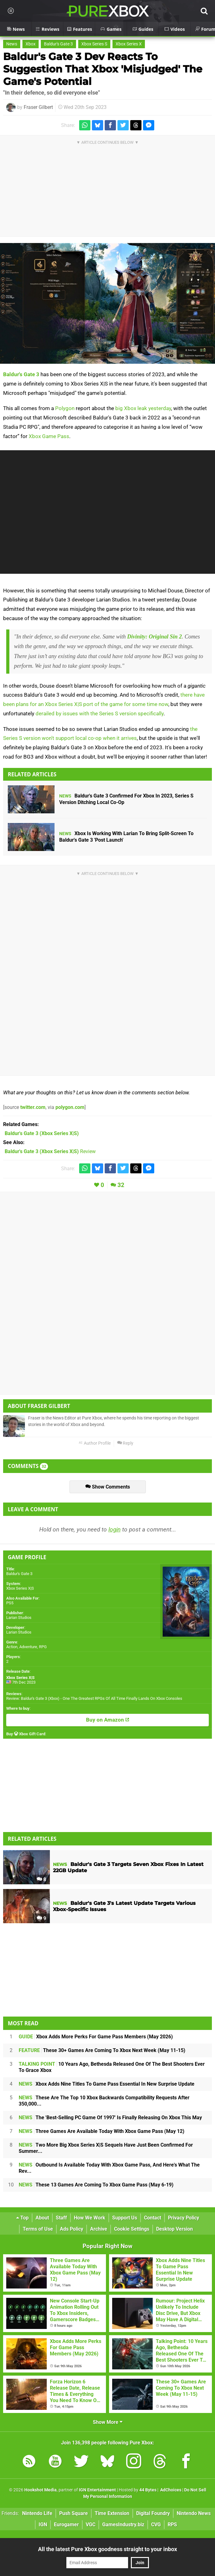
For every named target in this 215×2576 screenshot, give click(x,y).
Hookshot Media (40, 2490)
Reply (125, 1443)
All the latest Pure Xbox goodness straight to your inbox (107, 2549)
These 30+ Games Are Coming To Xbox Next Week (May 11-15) (102, 2050)
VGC (90, 2524)
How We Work (89, 2218)
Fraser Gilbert (38, 107)
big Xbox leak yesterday (143, 408)
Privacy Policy (183, 2218)
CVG (156, 2524)
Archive (98, 2229)
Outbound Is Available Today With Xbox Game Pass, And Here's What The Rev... (109, 2168)
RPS (172, 2524)
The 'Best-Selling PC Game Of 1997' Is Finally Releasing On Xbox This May (110, 2117)
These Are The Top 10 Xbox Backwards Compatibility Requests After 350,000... (104, 2101)
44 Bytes (147, 2490)
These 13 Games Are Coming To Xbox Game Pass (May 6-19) (96, 2185)
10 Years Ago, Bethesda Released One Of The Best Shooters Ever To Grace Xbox (112, 2067)
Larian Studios (18, 1617)
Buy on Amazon (107, 1720)
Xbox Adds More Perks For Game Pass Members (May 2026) (96, 2037)
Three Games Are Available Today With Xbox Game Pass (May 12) (101, 2131)
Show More (107, 2422)
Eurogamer (66, 2524)
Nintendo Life (37, 2513)
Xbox (31, 44)
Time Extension (112, 2513)
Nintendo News (194, 2513)
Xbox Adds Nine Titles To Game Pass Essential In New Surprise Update (106, 2084)
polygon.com (69, 1107)
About (42, 2218)
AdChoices (170, 2490)
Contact (152, 2218)
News (11, 44)
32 (120, 1185)
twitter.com (32, 1107)
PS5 (9, 1603)
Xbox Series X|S (20, 1588)
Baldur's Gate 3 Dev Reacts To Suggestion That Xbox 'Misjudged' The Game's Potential (102, 68)
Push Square (73, 2513)
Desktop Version (174, 2229)
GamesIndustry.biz (123, 2524)
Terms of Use (38, 2229)
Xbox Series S (94, 44)
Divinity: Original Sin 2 (154, 636)
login (114, 1529)
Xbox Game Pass (49, 436)
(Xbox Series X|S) (42, 1133)
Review (50, 1151)
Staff (61, 2218)
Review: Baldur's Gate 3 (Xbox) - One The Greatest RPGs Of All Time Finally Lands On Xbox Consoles (94, 1698)
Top (22, 2218)
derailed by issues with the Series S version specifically (100, 713)
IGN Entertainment (97, 2490)
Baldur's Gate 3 (58, 44)
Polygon (64, 408)
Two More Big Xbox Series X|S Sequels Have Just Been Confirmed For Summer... (106, 2148)
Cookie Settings (131, 2229)
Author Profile (95, 1443)
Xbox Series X (129, 44)
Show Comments (107, 1487)
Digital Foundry (153, 2513)
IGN (43, 2524)
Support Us (124, 2218)
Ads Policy (71, 2229)
